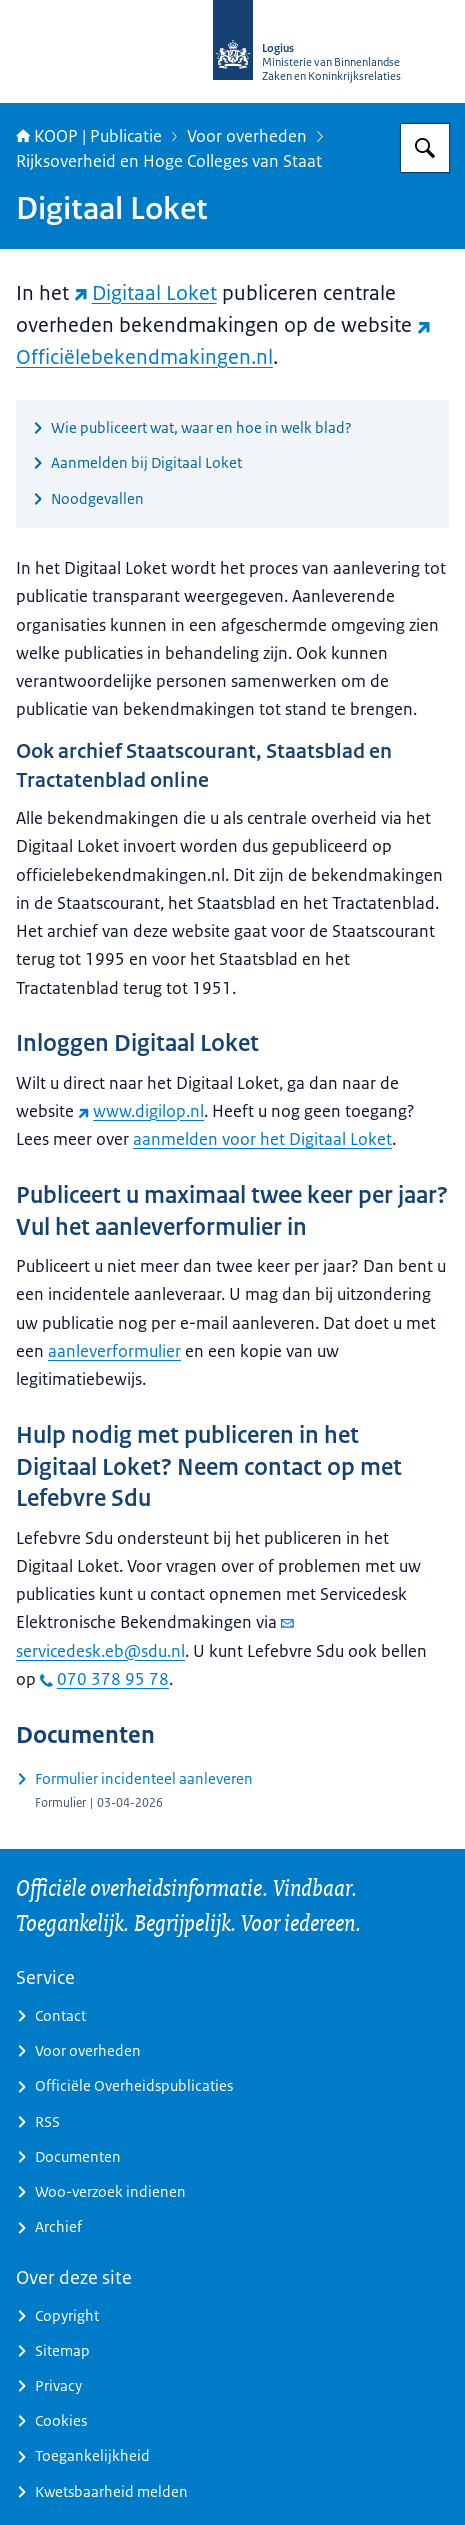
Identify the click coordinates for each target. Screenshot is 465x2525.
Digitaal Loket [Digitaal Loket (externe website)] (145, 293)
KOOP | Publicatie (89, 136)
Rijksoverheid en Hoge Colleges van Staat (169, 161)
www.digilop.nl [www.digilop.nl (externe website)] (141, 1111)
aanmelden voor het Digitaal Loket (262, 1139)
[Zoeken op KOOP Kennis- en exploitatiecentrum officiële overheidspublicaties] (425, 148)
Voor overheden (247, 136)
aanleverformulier (114, 1351)
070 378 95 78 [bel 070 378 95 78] (104, 1679)
